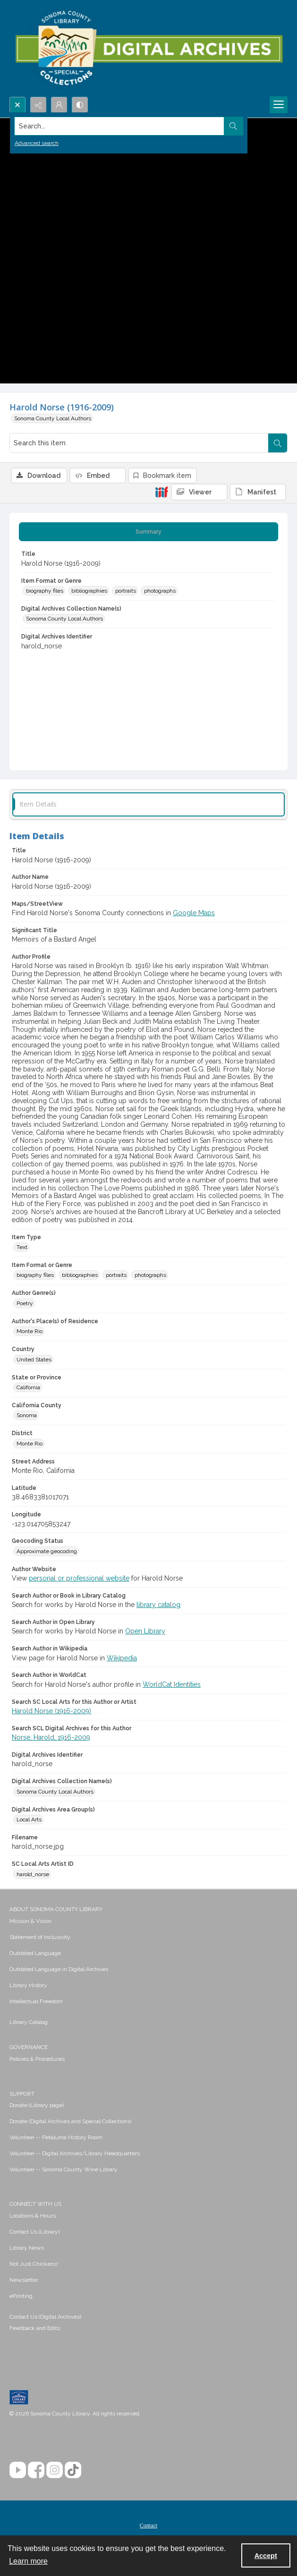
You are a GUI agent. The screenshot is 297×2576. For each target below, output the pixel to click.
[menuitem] (148, 1920)
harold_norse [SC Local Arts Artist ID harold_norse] (33, 1874)
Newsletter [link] (23, 2280)
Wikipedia (122, 1658)
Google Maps (194, 913)
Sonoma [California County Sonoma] (27, 1415)
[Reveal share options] (38, 104)
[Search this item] (139, 443)
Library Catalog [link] (28, 2022)
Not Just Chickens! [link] (33, 2264)
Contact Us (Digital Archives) (45, 2316)
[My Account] (59, 104)
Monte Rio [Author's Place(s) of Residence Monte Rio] (29, 1331)
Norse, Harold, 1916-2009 (51, 1737)
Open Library (145, 1631)
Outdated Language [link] (35, 1953)
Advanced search (37, 143)
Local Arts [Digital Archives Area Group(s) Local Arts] (29, 1819)
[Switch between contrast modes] (79, 104)
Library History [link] (28, 1985)
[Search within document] (277, 443)
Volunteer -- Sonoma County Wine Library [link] (63, 2169)
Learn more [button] (28, 2561)
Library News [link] (26, 2247)
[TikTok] (73, 2470)
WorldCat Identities (172, 1684)
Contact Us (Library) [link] (34, 2231)
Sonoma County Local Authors (52, 418)
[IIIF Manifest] (257, 492)
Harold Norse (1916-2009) (51, 1711)
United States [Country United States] (34, 1359)
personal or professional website (79, 1578)
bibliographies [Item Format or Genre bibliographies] (89, 590)
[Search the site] (119, 126)
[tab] (148, 532)
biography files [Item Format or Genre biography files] (44, 590)
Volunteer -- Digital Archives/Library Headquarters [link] (74, 2153)
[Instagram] (54, 2470)
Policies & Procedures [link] (37, 2059)
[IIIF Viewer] (199, 492)
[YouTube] (17, 2470)
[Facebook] (36, 2470)
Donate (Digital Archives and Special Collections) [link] (70, 2121)
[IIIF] (161, 492)
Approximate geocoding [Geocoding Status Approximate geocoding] (47, 1551)
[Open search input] (17, 104)
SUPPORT (21, 2094)
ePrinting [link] (21, 2296)
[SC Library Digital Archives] (148, 48)
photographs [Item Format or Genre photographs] (160, 590)
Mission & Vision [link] (30, 1921)
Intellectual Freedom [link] (36, 2001)
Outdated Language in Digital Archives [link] (58, 1969)
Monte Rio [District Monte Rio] (29, 1443)
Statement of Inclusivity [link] (39, 1937)
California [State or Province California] (28, 1387)
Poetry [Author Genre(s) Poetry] (25, 1303)
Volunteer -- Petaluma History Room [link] (55, 2137)
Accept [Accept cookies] (266, 2555)
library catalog (158, 1604)
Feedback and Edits (34, 2328)
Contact (148, 2525)
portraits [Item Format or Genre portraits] (125, 590)
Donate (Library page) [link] (36, 2105)
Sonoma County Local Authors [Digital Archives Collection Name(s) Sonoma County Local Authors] (64, 618)
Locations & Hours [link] (32, 2215)
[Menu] (279, 104)
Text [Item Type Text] (22, 1247)
